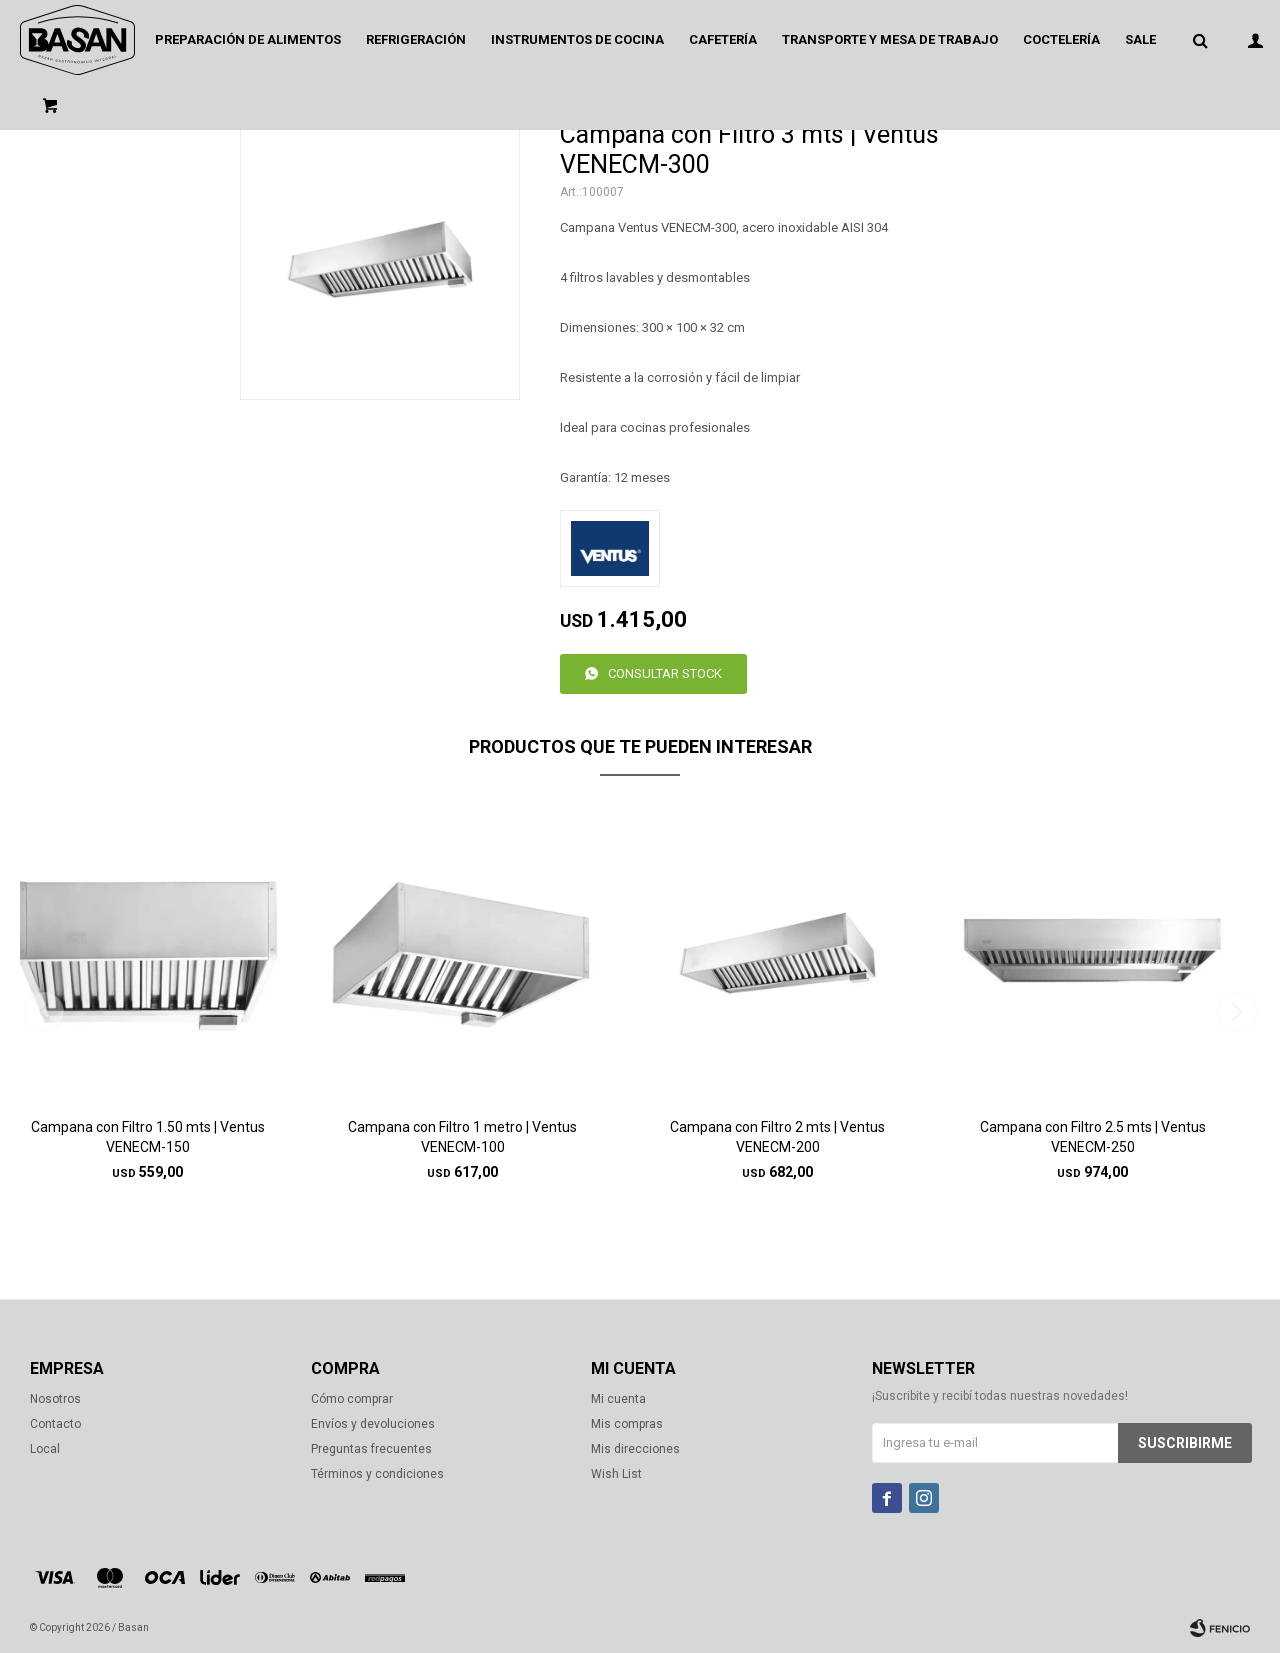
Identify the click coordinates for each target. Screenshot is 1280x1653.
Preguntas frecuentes (371, 1449)
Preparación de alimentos (248, 39)
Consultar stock (665, 673)
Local (45, 1449)
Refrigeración (416, 39)
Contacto (55, 1424)
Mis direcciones (635, 1449)
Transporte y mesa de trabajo (890, 39)
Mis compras (627, 1424)
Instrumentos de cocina (577, 39)
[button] (1236, 1012)
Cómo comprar (352, 1399)
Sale (1140, 39)
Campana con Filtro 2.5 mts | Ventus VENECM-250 (1093, 1137)
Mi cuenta (618, 1399)
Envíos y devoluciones (373, 1424)
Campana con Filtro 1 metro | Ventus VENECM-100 (462, 1137)
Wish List (616, 1474)
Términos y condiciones (377, 1474)
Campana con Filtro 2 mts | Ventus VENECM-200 (777, 1137)
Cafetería (723, 39)
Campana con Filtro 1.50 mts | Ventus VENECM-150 (148, 1137)
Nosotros (55, 1399)
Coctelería (1061, 39)
